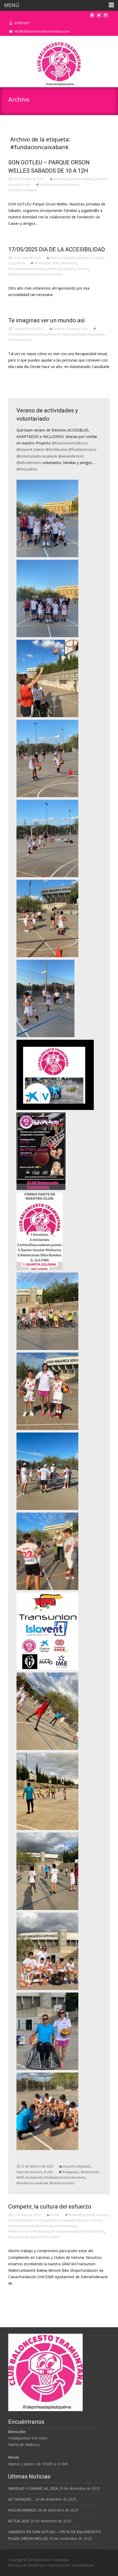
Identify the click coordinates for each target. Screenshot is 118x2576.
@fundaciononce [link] (83, 449)
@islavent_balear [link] (30, 449)
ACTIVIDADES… (21, 2499)
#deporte (54, 269)
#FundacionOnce (50, 274)
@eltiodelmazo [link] (28, 462)
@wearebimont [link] (71, 456)
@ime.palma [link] (27, 469)
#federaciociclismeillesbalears (28, 2231)
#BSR (20, 2177)
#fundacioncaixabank (22, 190)
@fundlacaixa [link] (56, 449)
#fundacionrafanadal (22, 2237)
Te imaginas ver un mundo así (46, 320)
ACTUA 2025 (18, 2520)
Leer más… (18, 376)
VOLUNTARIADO (22, 2510)
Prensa (20, 263)
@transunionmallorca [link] (69, 443)
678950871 (22, 23)
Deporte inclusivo (89, 257)
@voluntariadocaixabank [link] (36, 456)
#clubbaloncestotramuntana (59, 184)
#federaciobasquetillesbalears (56, 2226)
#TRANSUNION (49, 2237)
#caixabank (69, 263)
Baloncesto (60, 179)
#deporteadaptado (21, 2226)
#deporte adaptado (61, 2220)
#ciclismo (102, 2215)
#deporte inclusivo (75, 269)
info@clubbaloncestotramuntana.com (42, 31)
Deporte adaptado (81, 179)
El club (25, 184)
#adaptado (70, 2172)
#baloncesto (42, 263)
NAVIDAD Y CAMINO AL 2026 (33, 2488)
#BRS (56, 263)
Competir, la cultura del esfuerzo (49, 2206)
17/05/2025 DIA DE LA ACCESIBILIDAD (56, 249)
